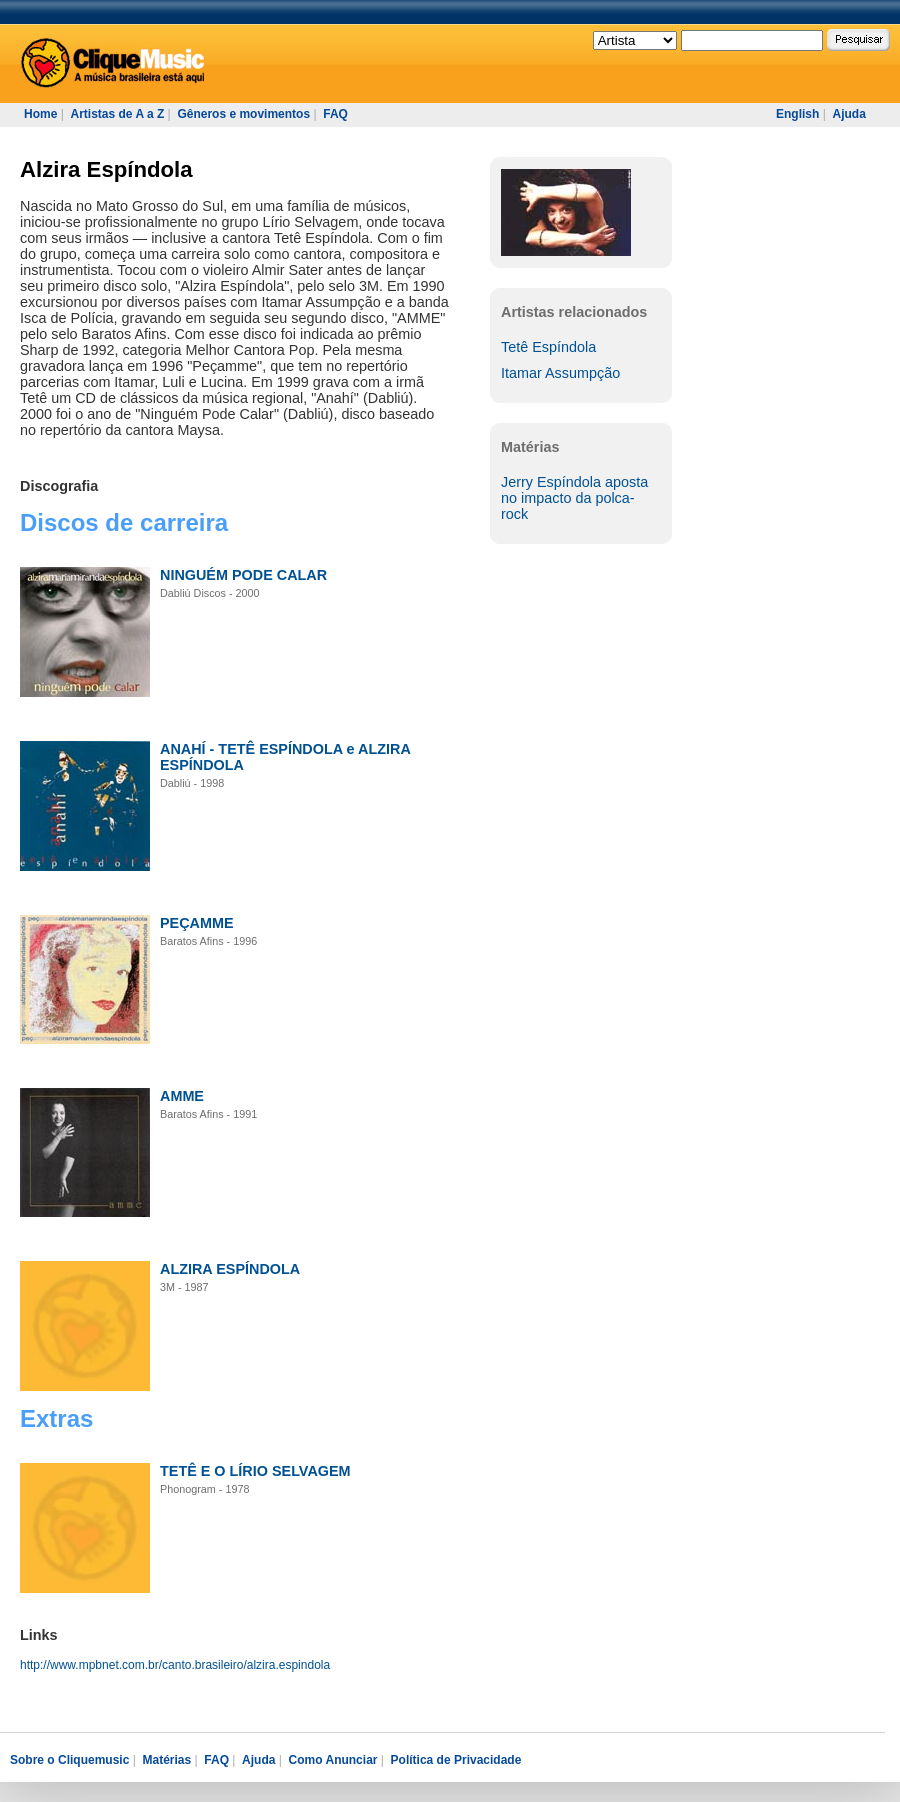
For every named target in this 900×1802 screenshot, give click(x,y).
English (797, 114)
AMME (182, 1096)
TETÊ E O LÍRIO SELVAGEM (255, 1471)
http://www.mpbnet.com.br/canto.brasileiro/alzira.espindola (175, 1665)
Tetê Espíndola (548, 347)
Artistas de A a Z (117, 114)
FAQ (335, 114)
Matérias (166, 1760)
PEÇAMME (197, 923)
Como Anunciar (333, 1760)
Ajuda (848, 114)
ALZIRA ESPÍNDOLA (230, 1269)
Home (40, 114)
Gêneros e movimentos (243, 114)
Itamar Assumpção (560, 373)
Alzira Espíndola (106, 169)
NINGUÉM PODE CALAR (243, 575)
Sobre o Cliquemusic (69, 1760)
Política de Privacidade (456, 1760)
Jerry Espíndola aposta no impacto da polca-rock (574, 498)
